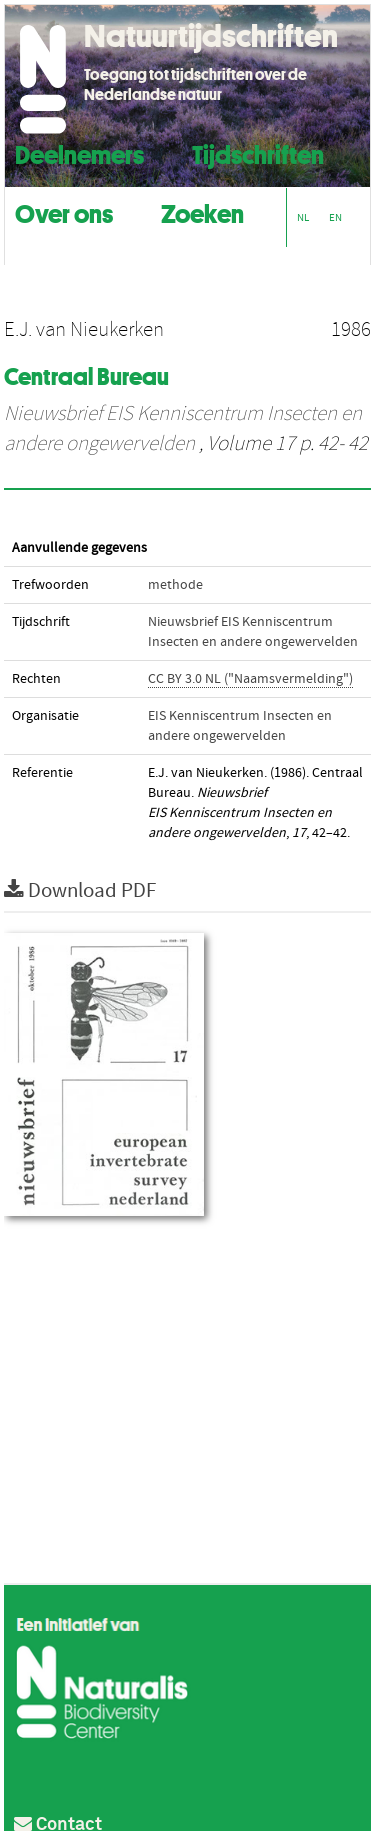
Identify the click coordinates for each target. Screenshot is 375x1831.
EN (335, 217)
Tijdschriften (258, 152)
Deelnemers (79, 152)
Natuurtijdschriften (211, 36)
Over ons (64, 211)
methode (175, 585)
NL (303, 217)
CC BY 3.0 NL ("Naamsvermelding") (250, 679)
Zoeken (202, 211)
